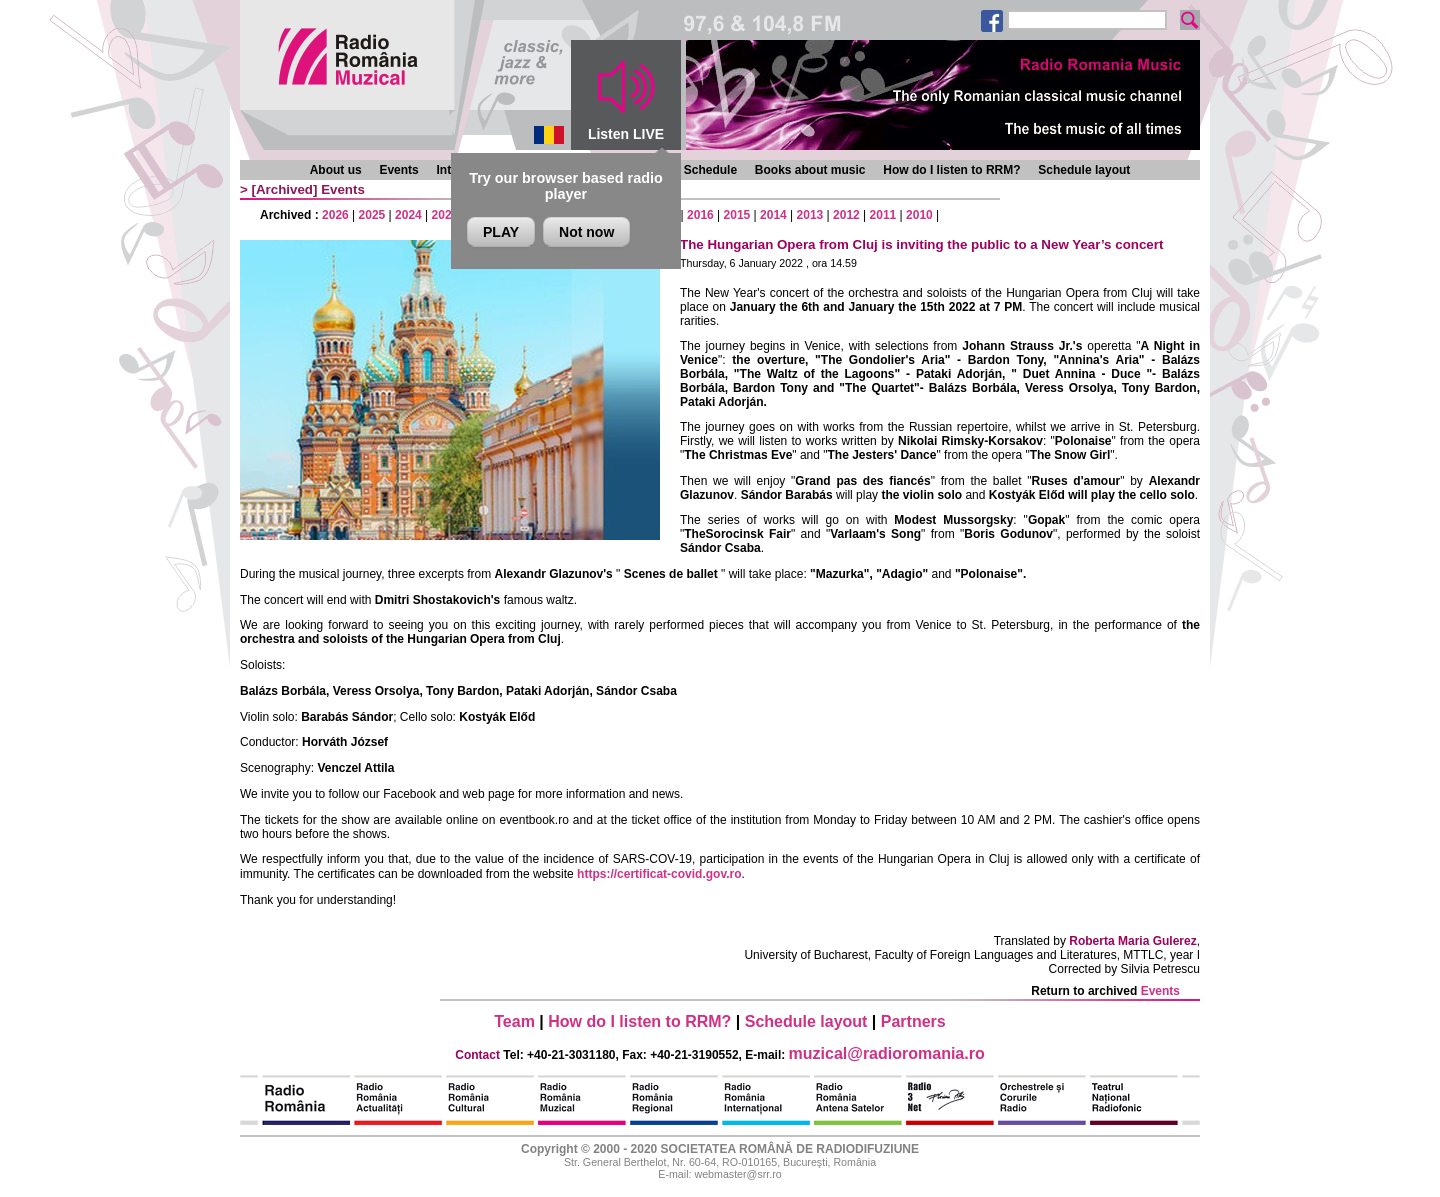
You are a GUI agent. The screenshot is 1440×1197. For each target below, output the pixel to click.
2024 (408, 215)
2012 (846, 215)
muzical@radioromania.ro (887, 1053)
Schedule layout (1084, 170)
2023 (445, 215)
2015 (737, 215)
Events (398, 170)
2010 (919, 215)
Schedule (710, 170)
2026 (335, 215)
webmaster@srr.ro (737, 1174)
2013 (810, 215)
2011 (883, 215)
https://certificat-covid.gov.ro (659, 874)
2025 (372, 215)
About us (336, 170)
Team (514, 1021)
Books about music (810, 170)
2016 (700, 215)
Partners (913, 1021)
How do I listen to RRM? (951, 170)
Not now (586, 232)
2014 (773, 215)
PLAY (501, 232)
